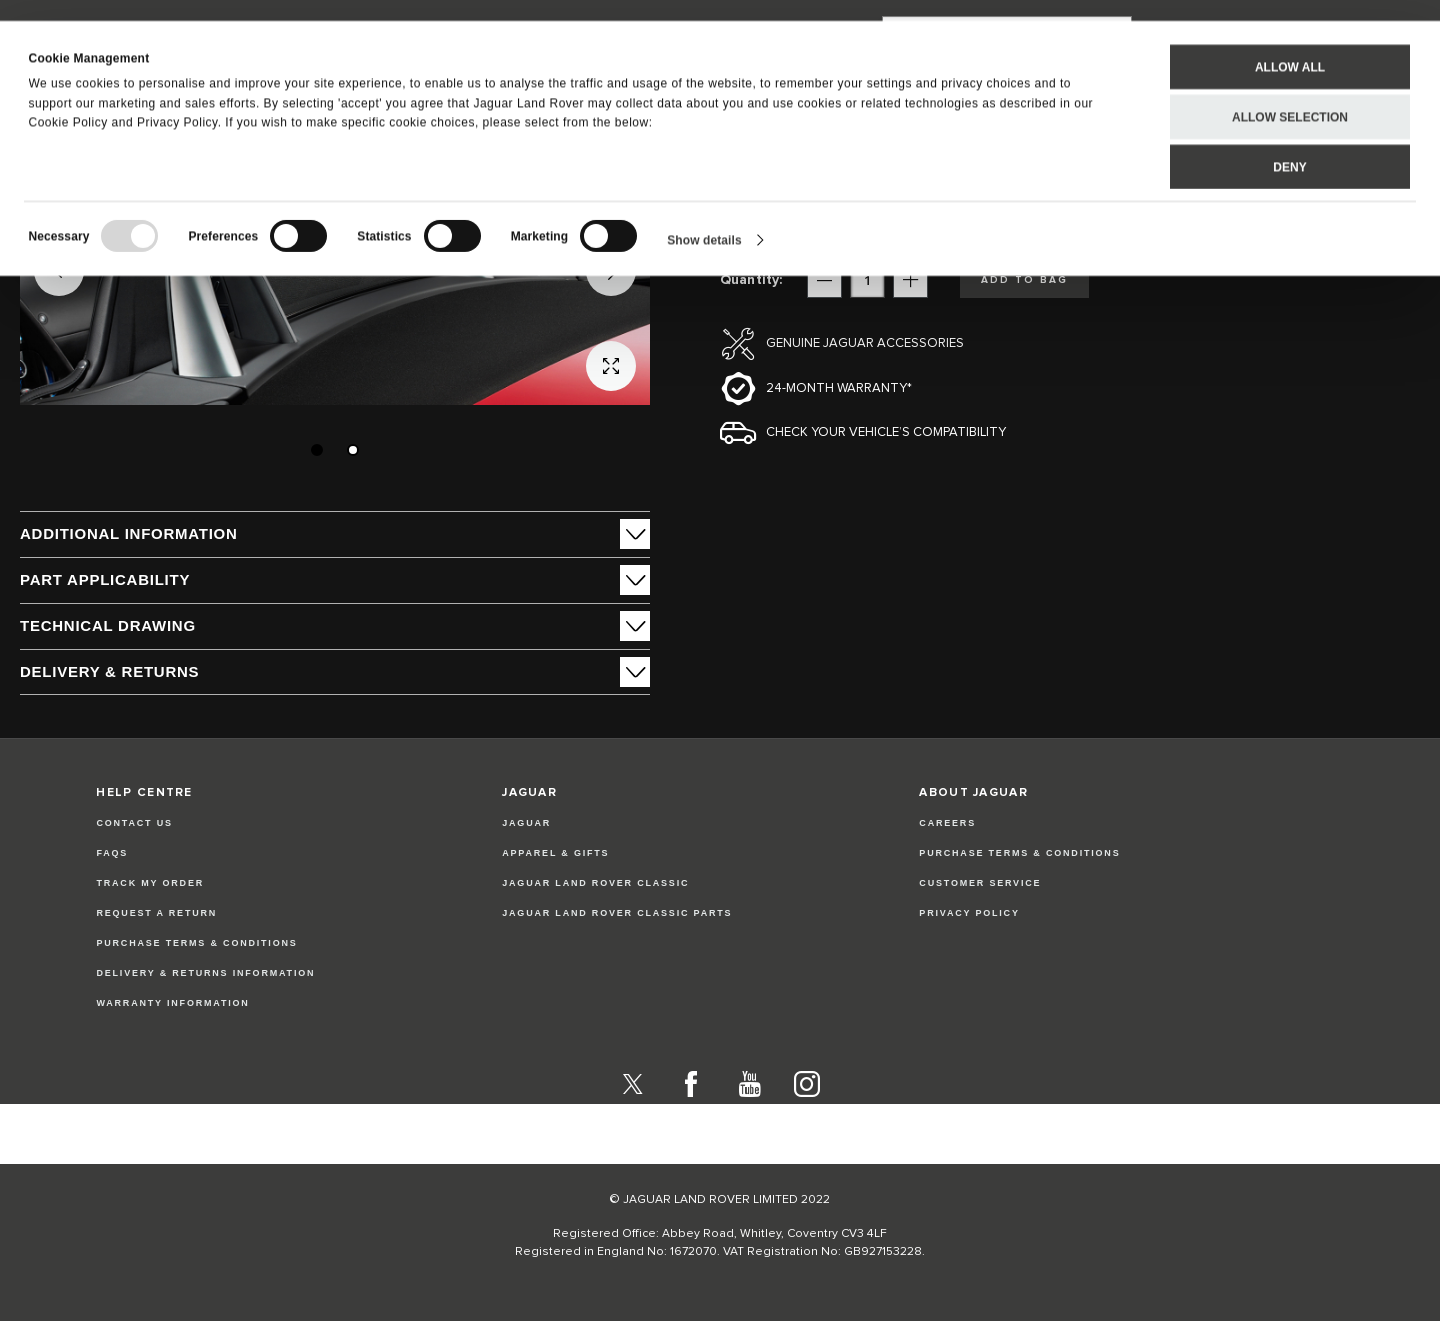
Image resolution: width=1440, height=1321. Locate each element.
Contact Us (134, 823)
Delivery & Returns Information (205, 973)
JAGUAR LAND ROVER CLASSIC (595, 883)
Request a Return (156, 913)
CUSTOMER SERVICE (980, 883)
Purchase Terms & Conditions (196, 943)
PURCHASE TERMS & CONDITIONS (1019, 853)
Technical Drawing (108, 625)
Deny (1289, 146)
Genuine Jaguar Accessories (865, 343)
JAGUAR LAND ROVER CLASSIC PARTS (617, 913)
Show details (704, 219)
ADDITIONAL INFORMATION (129, 533)
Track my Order (150, 883)
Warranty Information (172, 1003)
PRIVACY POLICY (969, 913)
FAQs (112, 853)
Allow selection (1290, 96)
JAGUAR (526, 823)
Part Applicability (105, 579)
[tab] (335, 534)
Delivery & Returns (109, 671)
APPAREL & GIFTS (555, 853)
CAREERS (947, 823)
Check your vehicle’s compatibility (886, 432)
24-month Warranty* (839, 388)
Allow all (1290, 46)
